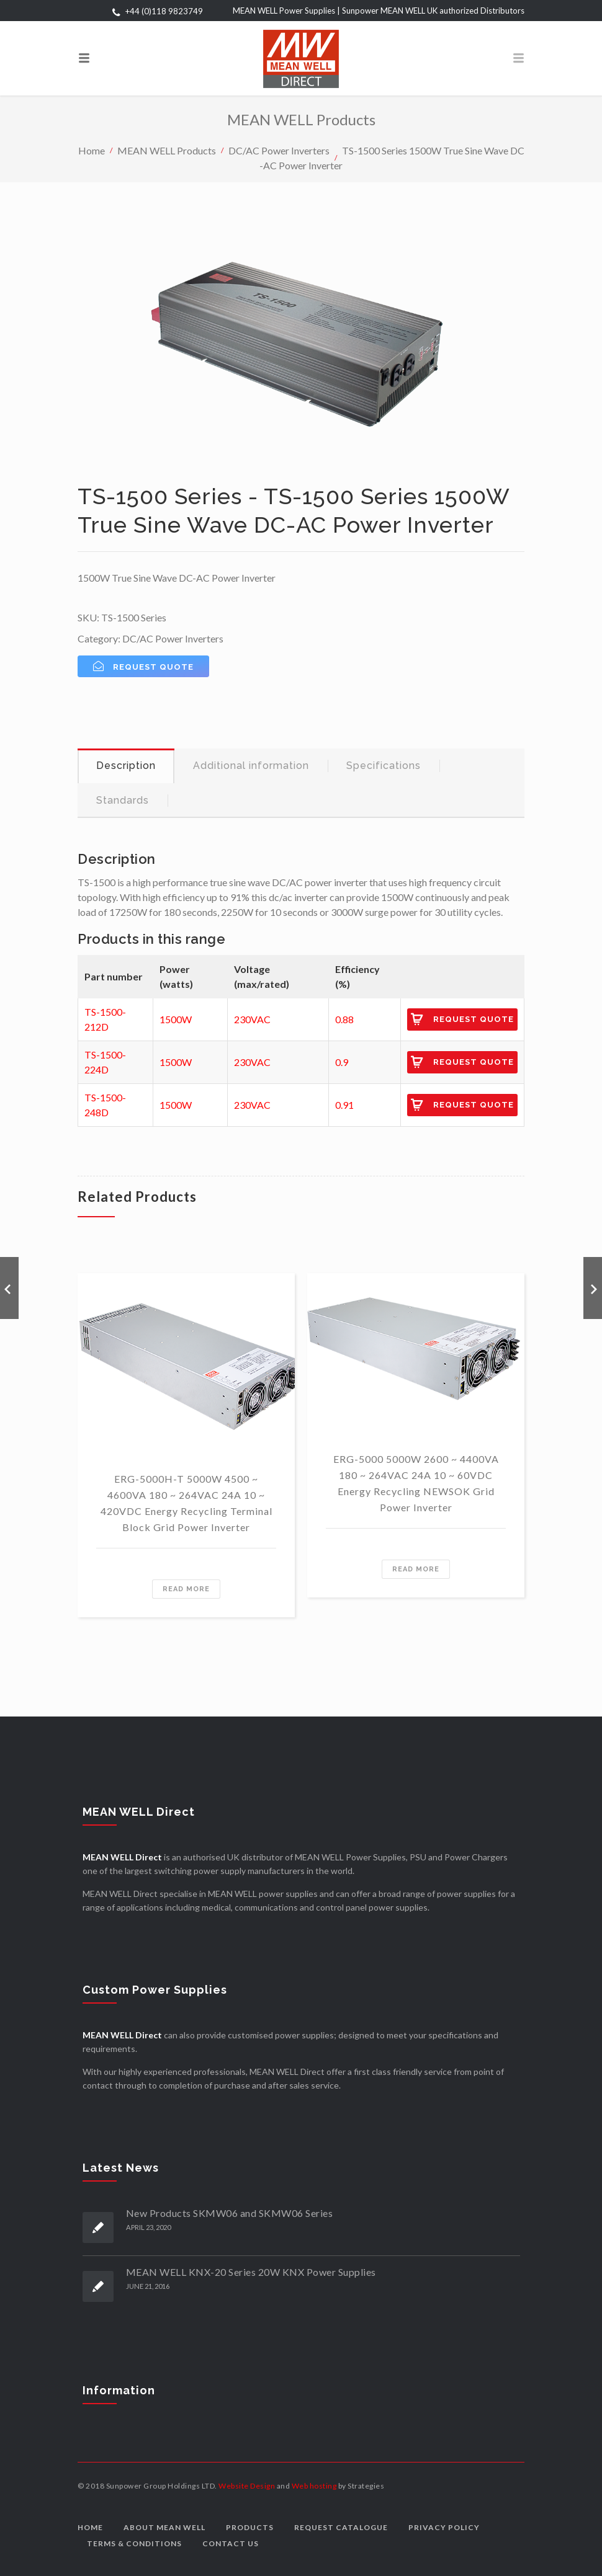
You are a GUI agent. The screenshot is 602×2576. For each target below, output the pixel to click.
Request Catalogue (341, 2527)
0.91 (344, 1105)
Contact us (230, 2543)
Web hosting (314, 2485)
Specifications (383, 765)
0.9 (341, 1062)
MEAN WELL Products (166, 150)
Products (250, 2527)
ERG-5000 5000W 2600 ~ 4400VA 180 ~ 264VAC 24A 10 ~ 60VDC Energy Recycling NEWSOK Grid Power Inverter (416, 1483)
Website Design (246, 2485)
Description (126, 765)
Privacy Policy (444, 2527)
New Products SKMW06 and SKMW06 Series (229, 2213)
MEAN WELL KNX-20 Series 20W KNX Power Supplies (251, 2272)
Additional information (251, 765)
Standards (122, 800)
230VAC (252, 1019)
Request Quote (473, 1019)
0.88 (344, 1019)
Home (91, 150)
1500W (175, 1019)
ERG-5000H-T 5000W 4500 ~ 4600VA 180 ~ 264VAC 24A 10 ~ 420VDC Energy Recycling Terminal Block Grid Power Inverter (186, 1503)
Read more (186, 1589)
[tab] (126, 765)
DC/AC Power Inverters (279, 150)
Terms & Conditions (134, 2543)
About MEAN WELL (164, 2527)
